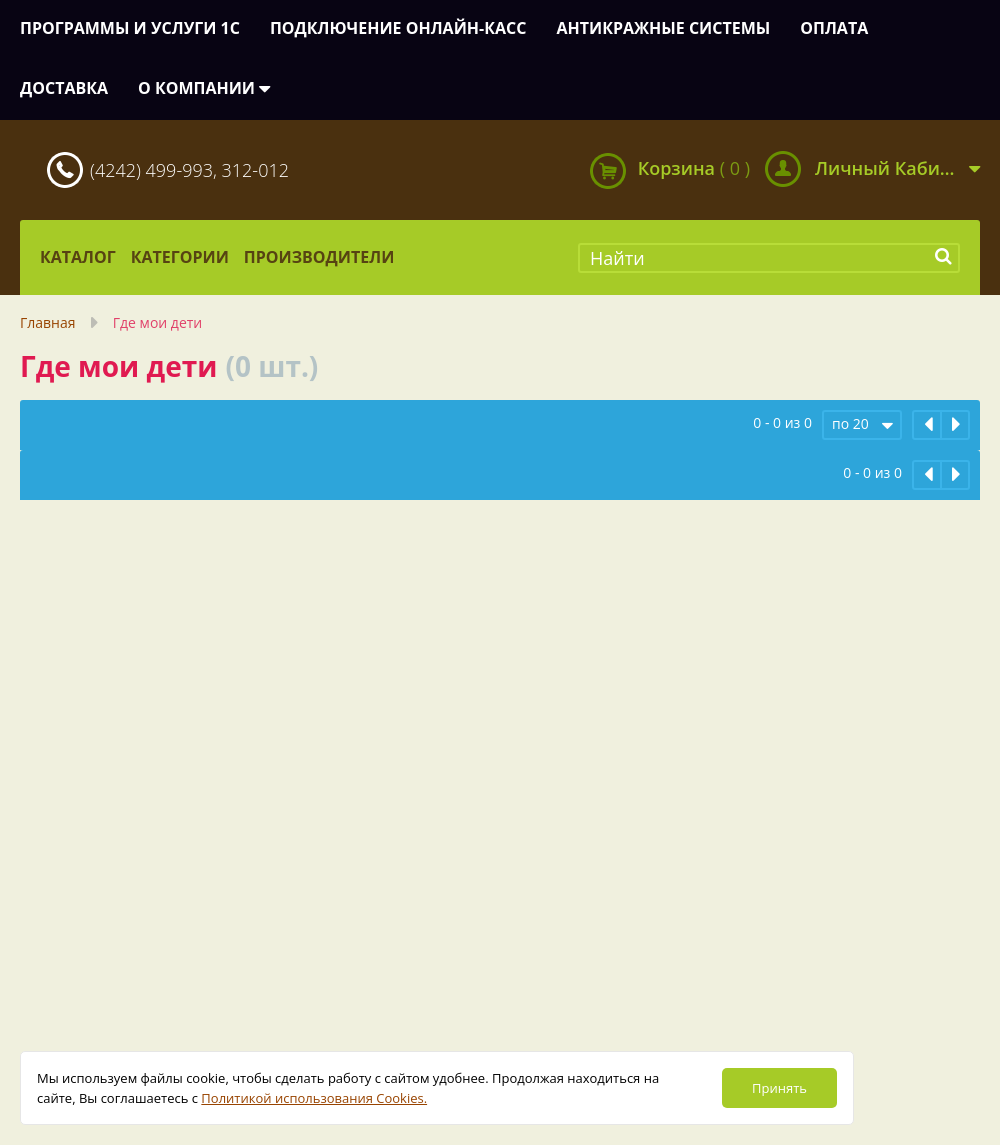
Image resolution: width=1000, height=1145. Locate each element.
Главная (48, 322)
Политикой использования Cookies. (314, 1098)
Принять (779, 1088)
